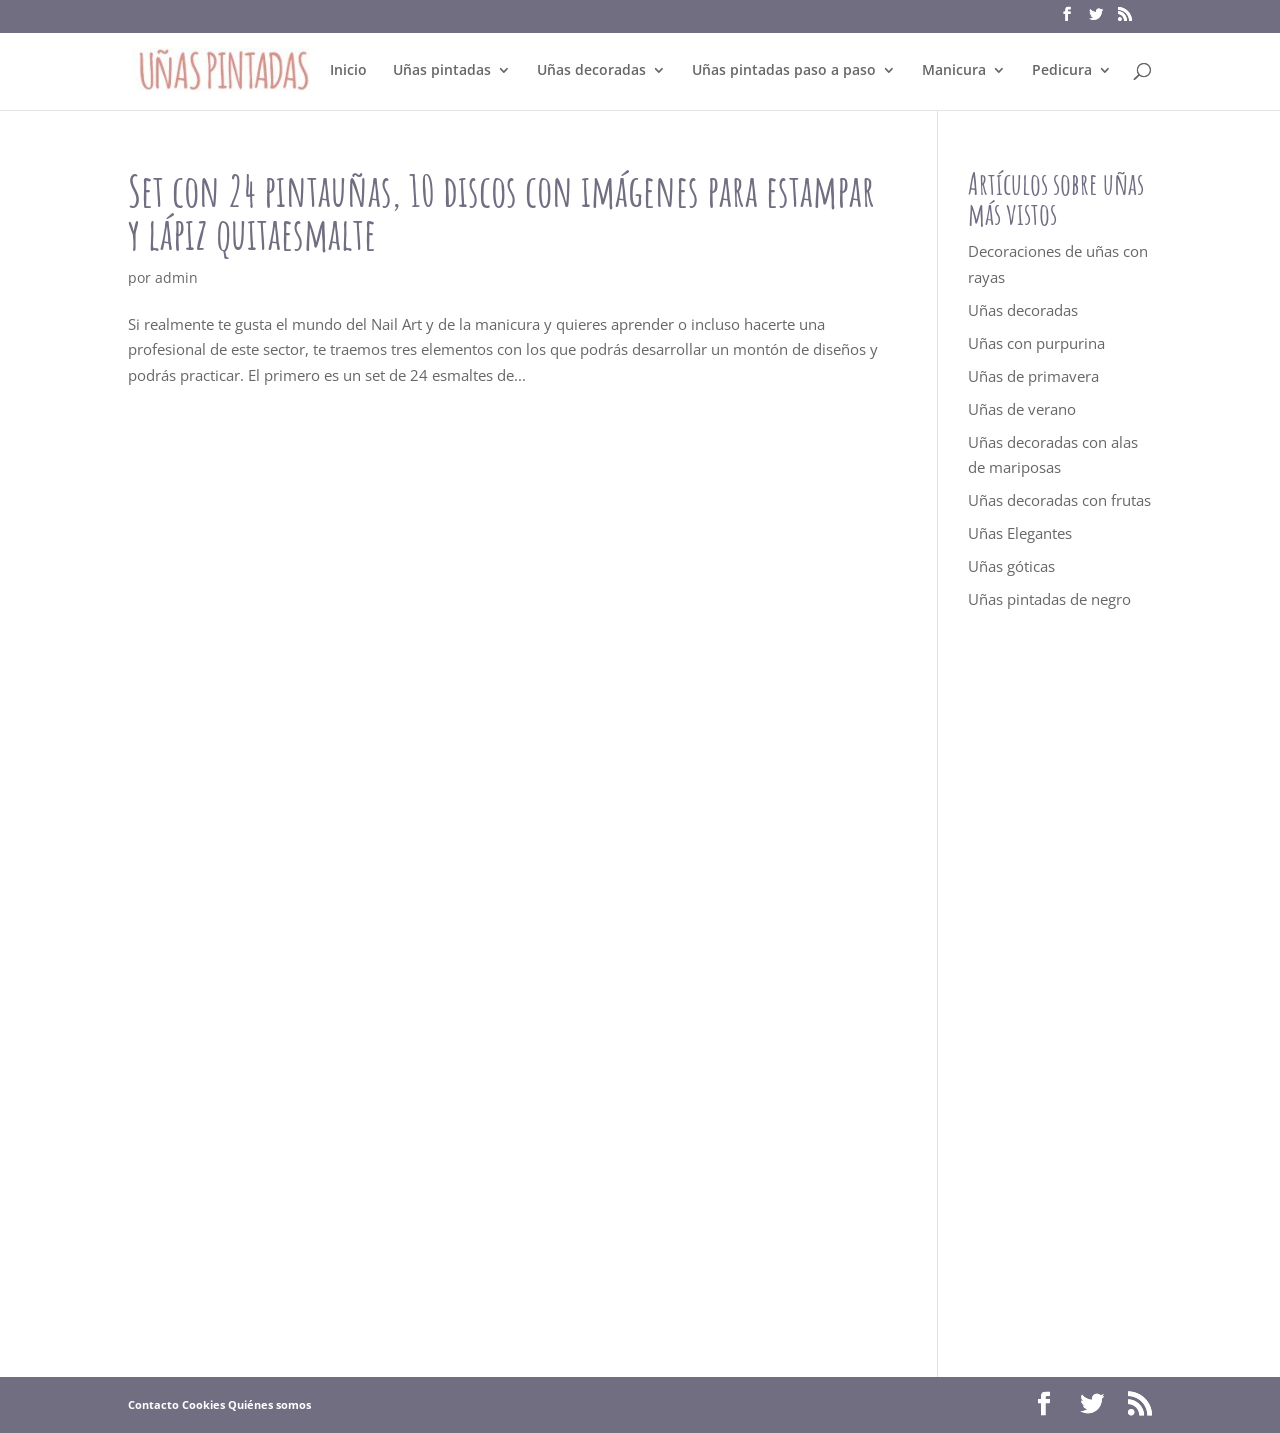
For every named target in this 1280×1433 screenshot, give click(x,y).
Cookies (203, 1404)
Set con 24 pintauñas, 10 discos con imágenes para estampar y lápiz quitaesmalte (501, 212)
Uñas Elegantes (1020, 533)
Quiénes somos (269, 1404)
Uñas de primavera (1033, 376)
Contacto (153, 1404)
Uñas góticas (1011, 566)
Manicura (954, 71)
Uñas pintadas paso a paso (784, 71)
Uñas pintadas (442, 71)
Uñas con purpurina (1036, 343)
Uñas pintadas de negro (1049, 599)
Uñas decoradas (591, 71)
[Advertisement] (1060, 994)
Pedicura (1062, 71)
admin (176, 277)
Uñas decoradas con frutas (1059, 500)
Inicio (348, 71)
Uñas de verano (1022, 409)
